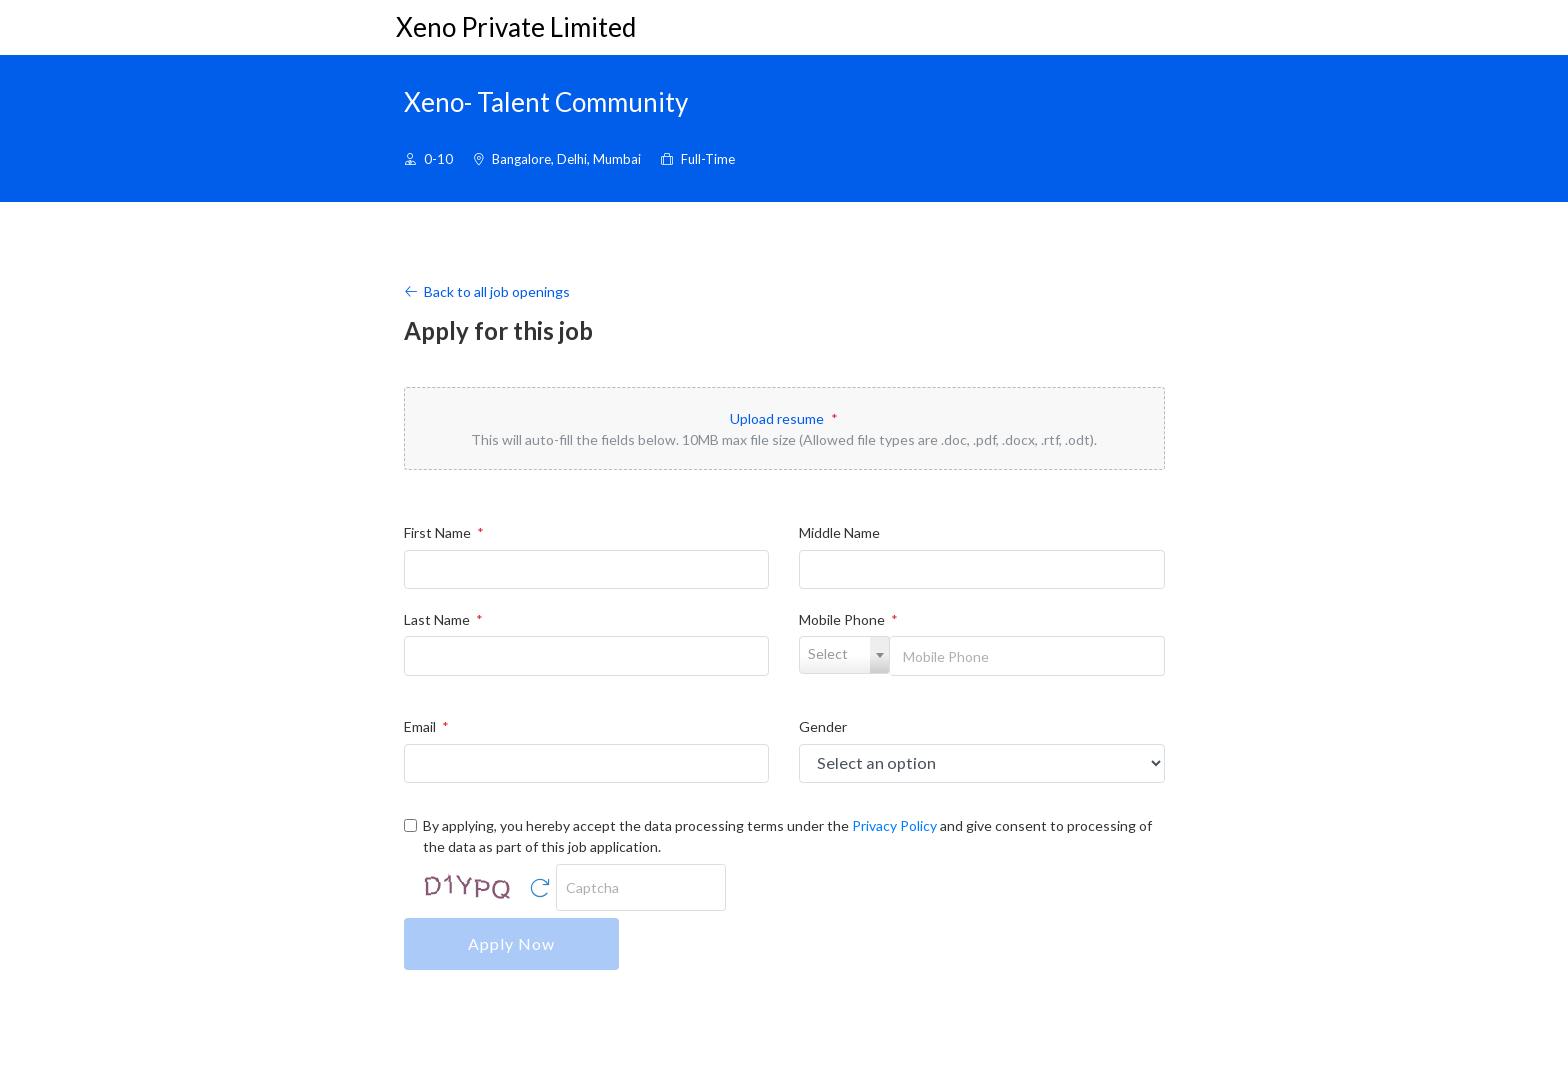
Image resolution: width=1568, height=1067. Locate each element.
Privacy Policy (894, 825)
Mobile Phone (848, 619)
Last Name (443, 619)
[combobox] (844, 655)
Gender (823, 726)
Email (426, 726)
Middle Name (839, 532)
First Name (444, 532)
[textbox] (844, 654)
